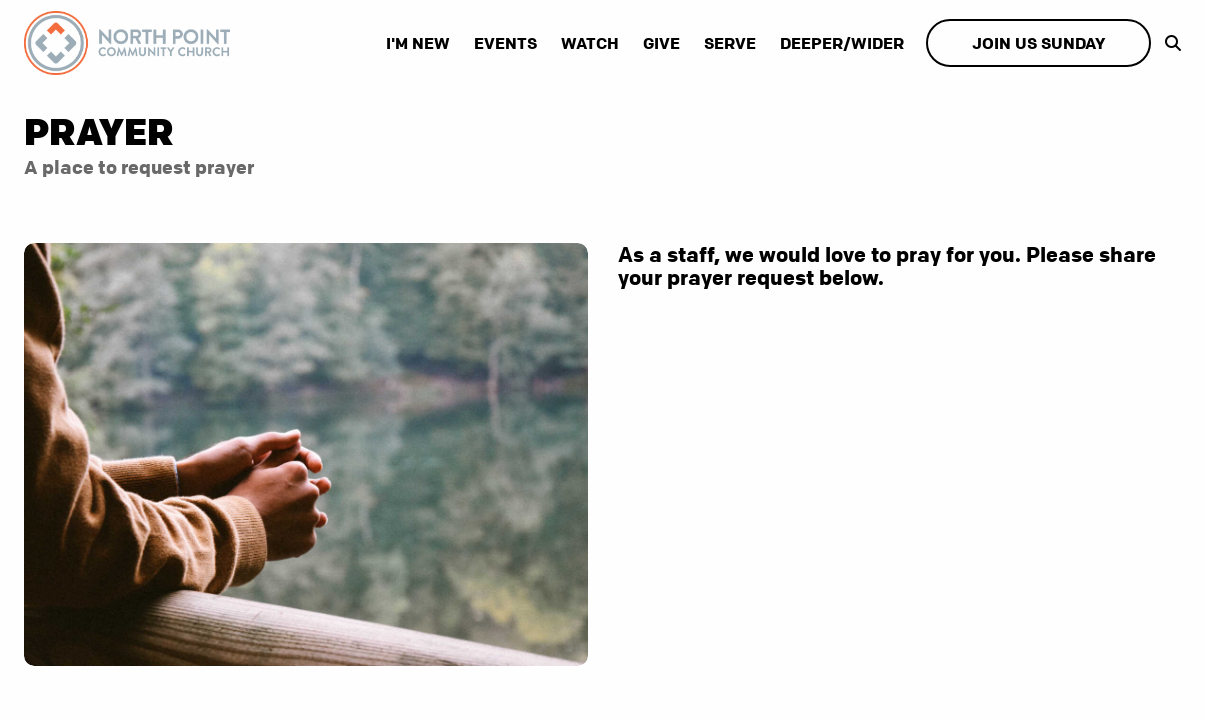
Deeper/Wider (842, 43)
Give (661, 43)
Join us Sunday (1038, 43)
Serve (730, 43)
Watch (590, 43)
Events (505, 43)
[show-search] (1168, 43)
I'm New (418, 43)
